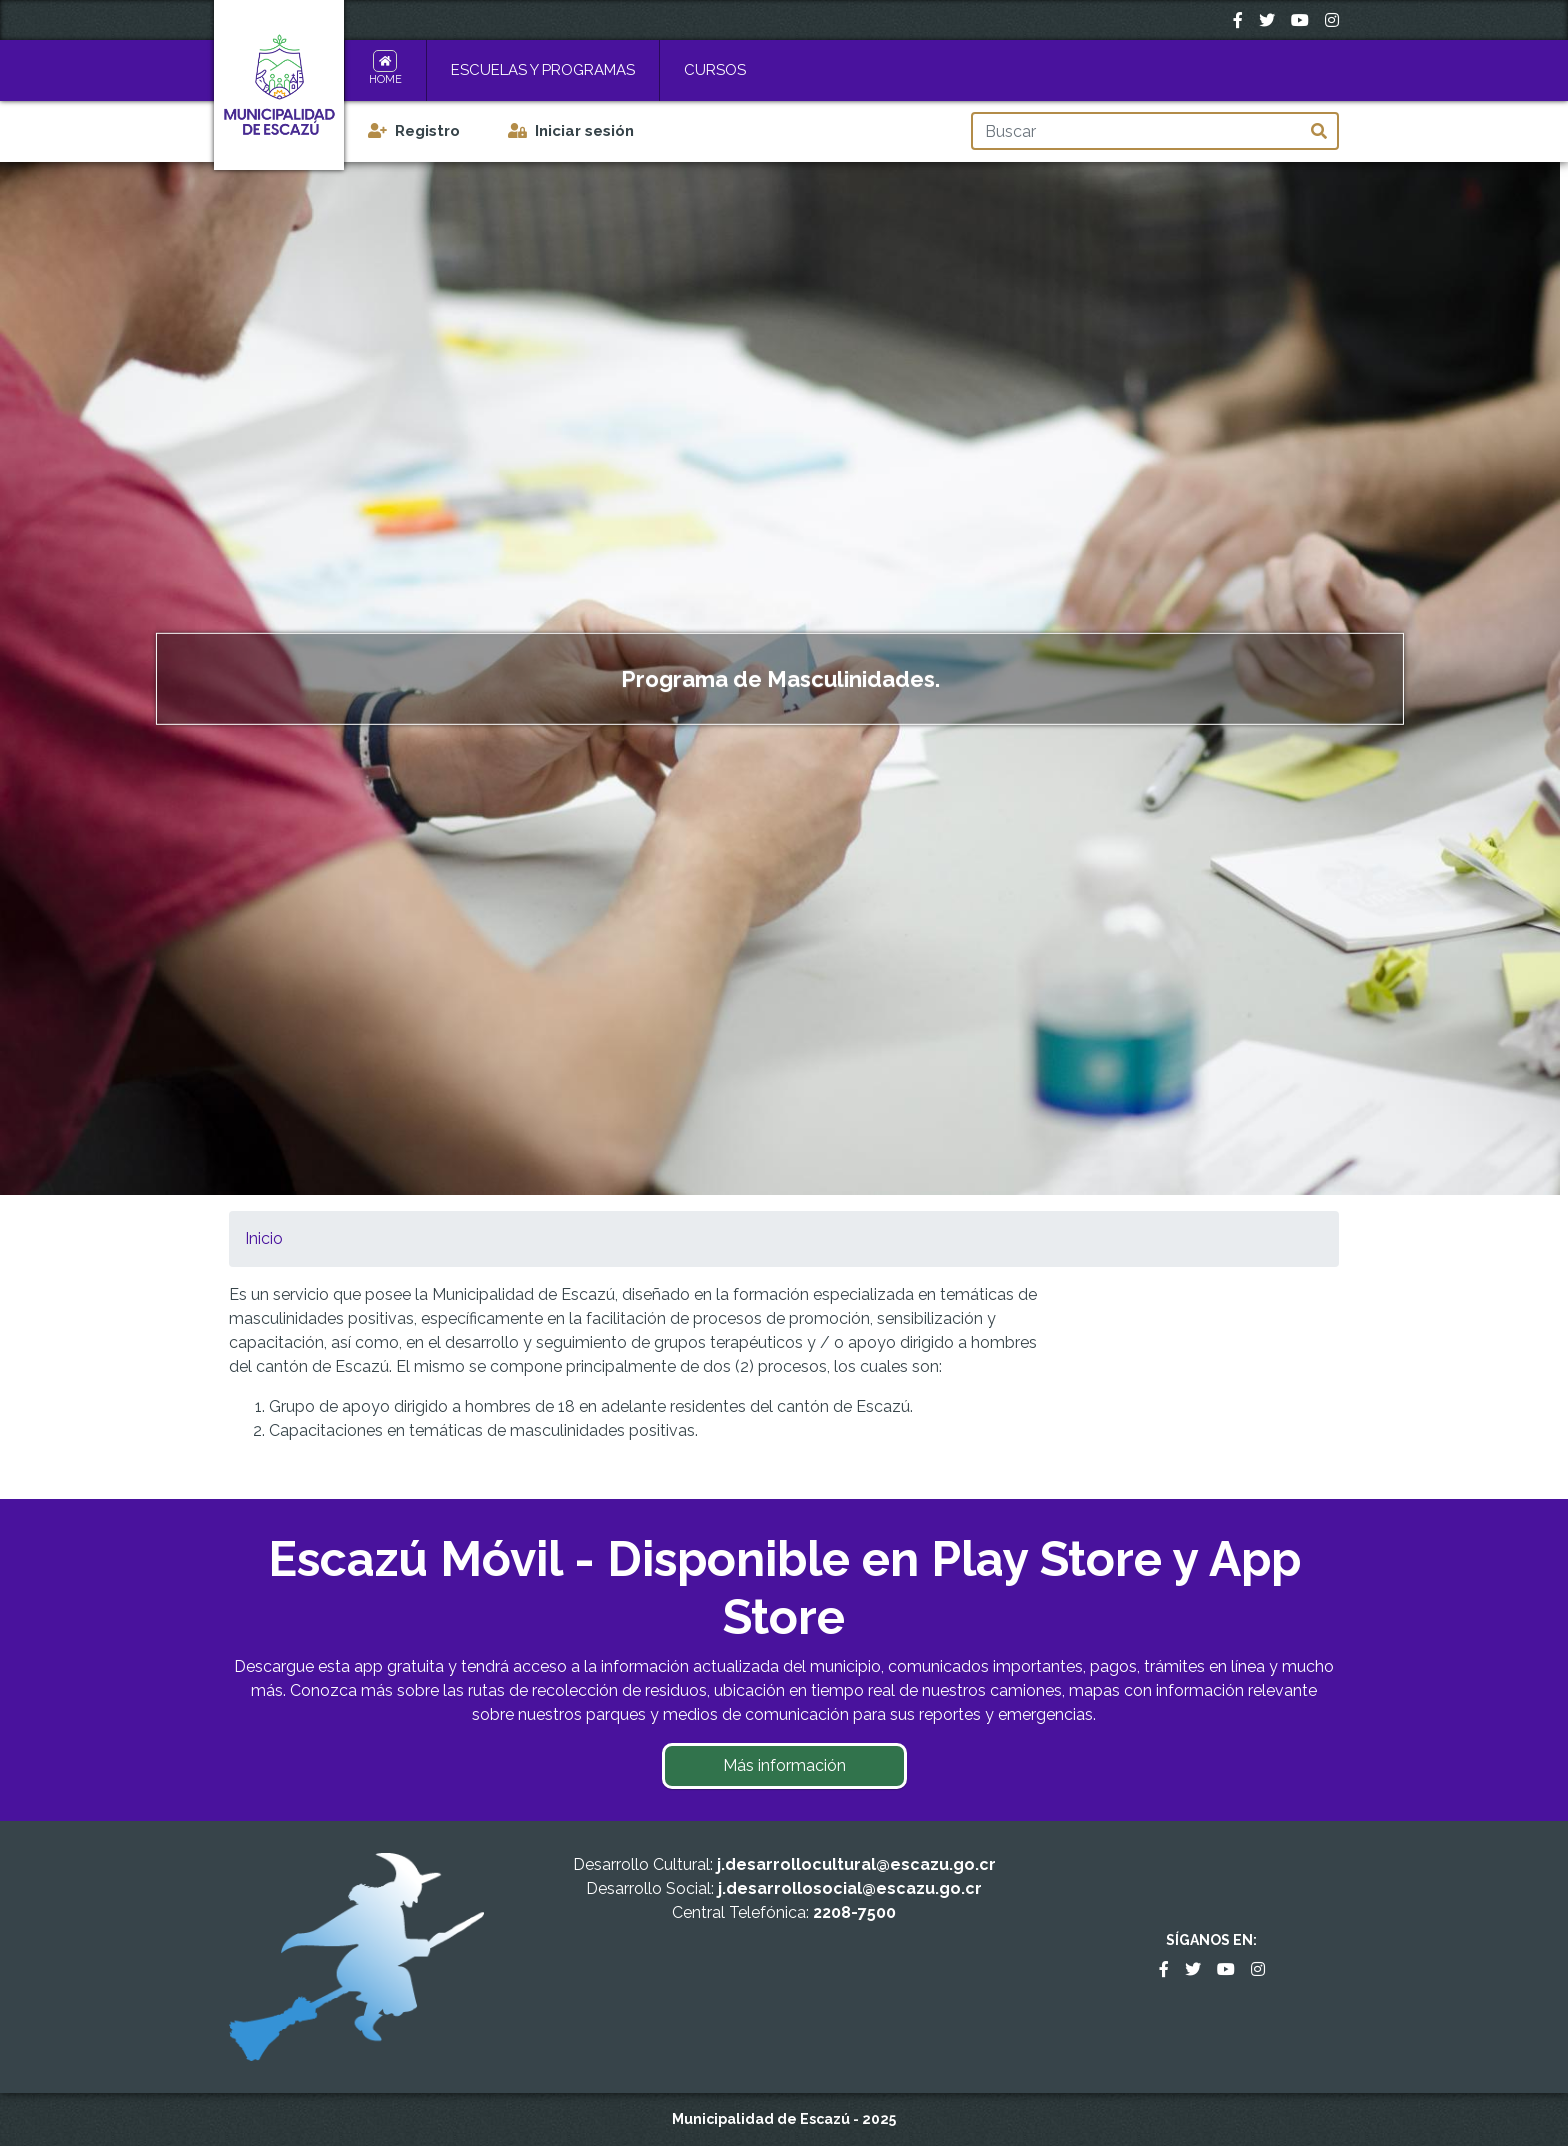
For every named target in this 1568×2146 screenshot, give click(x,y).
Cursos (715, 70)
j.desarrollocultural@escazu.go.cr (856, 1864)
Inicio (264, 1238)
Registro (427, 131)
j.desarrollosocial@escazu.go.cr (850, 1888)
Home (385, 79)
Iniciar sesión (584, 131)
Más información (784, 1765)
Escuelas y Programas (543, 70)
